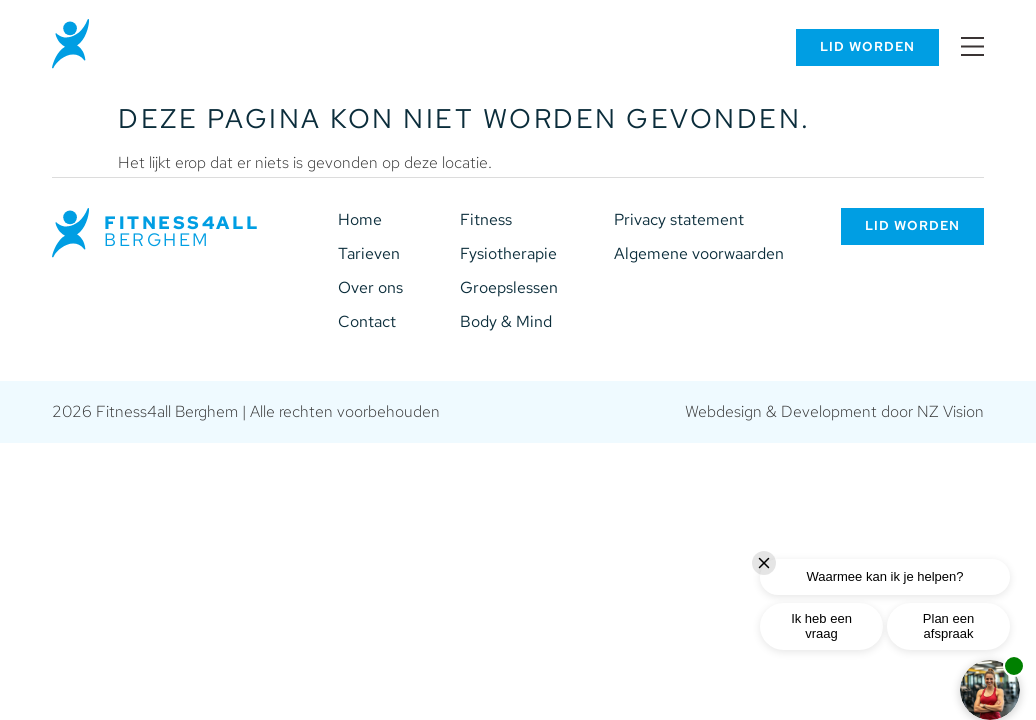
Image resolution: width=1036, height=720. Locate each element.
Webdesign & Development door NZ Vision (834, 411)
